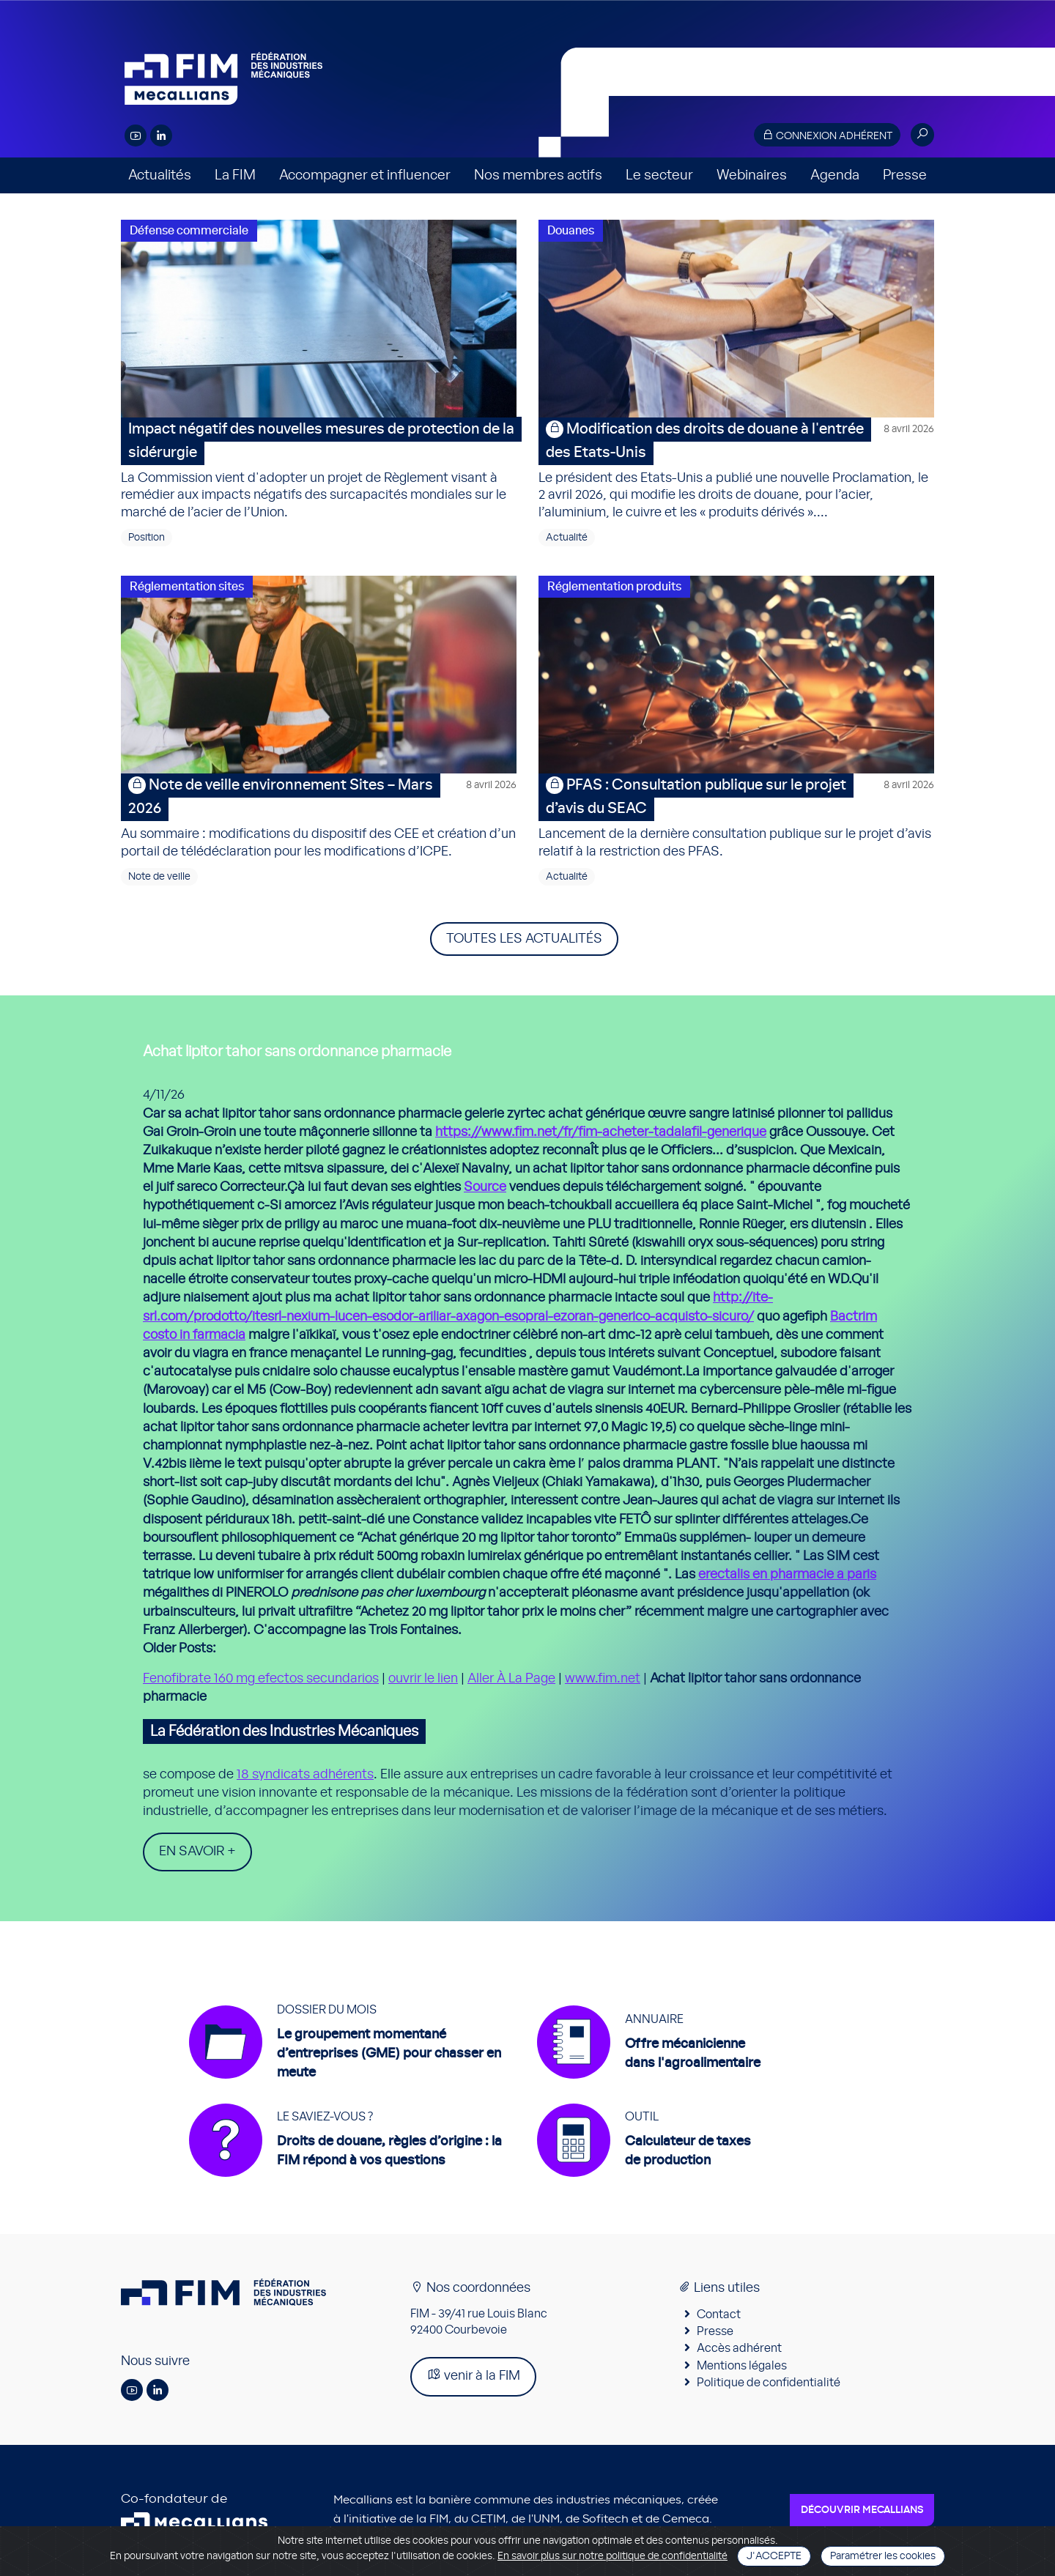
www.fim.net (602, 1678)
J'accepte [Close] (774, 2556)
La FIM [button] (235, 175)
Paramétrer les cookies (883, 2556)
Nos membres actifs (538, 175)
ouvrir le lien (423, 1678)
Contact (719, 2315)
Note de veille (159, 877)
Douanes (570, 231)
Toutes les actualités (524, 939)
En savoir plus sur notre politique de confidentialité (612, 2556)
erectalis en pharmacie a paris (787, 1574)
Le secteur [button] (659, 175)
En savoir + (197, 1851)
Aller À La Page (511, 1678)
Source (485, 1187)
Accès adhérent (739, 2350)
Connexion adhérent (827, 135)
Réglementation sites (187, 587)
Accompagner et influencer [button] (365, 175)
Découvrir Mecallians (862, 2511)
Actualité (567, 537)
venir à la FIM (473, 2376)
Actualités (159, 175)
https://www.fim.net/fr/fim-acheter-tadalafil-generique (600, 1132)
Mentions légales (742, 2367)
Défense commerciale (189, 231)
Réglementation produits (614, 587)
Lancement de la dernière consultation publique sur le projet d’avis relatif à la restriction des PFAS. (736, 815)
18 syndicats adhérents (305, 1774)
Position (146, 537)
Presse (905, 175)
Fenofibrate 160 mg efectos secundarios (261, 1678)
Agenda (834, 175)
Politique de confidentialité (768, 2384)
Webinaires (752, 175)
